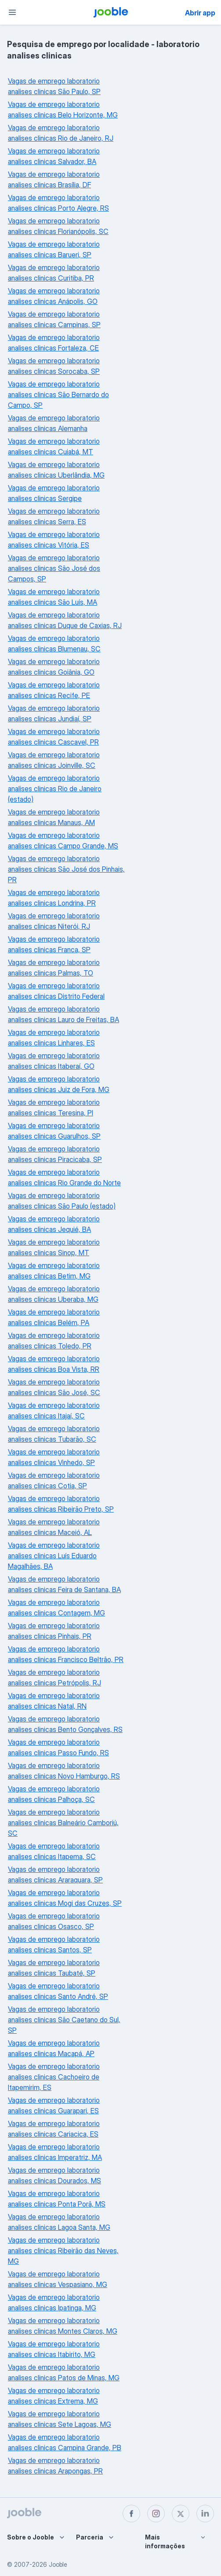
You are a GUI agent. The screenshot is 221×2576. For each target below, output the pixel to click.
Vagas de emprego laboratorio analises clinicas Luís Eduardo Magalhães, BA (54, 1556)
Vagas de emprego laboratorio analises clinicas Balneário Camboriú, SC (63, 1823)
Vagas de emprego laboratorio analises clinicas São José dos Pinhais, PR (66, 869)
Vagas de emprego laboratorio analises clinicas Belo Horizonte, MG (63, 109)
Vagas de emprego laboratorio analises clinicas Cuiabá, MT (54, 446)
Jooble (58, 2564)
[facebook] (131, 2513)
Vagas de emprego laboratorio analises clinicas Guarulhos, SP (54, 1130)
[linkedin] (205, 2513)
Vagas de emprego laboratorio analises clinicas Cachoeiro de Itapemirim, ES (54, 2077)
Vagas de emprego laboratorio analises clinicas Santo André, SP (58, 1991)
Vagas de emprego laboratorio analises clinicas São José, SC (54, 1387)
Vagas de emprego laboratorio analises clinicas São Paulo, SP (54, 86)
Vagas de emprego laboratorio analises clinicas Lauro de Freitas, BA (63, 1014)
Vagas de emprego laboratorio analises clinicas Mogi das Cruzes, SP (65, 1897)
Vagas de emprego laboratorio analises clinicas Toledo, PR (54, 1340)
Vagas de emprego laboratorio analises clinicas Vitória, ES (54, 539)
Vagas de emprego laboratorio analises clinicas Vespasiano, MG (57, 2279)
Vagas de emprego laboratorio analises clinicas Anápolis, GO (54, 296)
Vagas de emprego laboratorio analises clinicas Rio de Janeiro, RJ (60, 133)
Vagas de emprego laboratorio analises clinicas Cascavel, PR (54, 736)
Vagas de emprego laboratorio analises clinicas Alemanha (54, 423)
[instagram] (156, 2513)
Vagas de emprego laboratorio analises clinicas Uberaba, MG (54, 1294)
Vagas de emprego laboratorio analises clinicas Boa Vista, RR (54, 1364)
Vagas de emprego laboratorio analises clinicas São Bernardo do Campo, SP (58, 394)
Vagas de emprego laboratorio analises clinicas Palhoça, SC (54, 1794)
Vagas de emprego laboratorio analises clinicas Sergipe (54, 493)
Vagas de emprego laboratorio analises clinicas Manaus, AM (54, 817)
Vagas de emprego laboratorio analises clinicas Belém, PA (54, 1317)
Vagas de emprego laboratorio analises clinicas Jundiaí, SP (54, 713)
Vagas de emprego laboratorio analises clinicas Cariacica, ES (54, 2128)
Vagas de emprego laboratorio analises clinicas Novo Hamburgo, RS (64, 1770)
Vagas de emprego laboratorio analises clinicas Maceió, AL (54, 1527)
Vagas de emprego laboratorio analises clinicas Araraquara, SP (55, 1874)
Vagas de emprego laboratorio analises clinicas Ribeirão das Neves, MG (63, 2250)
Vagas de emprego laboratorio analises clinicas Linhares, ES (54, 1037)
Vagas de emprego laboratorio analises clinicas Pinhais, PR (54, 1631)
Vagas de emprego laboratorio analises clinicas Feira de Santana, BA (64, 1584)
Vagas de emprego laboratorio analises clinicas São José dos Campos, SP (54, 568)
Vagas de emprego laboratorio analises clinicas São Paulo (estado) (62, 1200)
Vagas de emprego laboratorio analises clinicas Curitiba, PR (54, 272)
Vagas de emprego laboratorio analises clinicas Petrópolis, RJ (54, 1677)
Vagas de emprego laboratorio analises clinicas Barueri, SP (54, 249)
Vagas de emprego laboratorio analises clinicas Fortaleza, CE (54, 342)
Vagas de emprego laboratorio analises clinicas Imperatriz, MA (55, 2152)
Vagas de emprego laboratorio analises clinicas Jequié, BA (54, 1224)
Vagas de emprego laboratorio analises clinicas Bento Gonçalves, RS (65, 1724)
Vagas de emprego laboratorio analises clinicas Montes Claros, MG (62, 2325)
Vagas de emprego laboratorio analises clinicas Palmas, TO (54, 967)
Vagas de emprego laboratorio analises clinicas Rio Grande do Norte (64, 1177)
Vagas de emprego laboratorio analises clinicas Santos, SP (54, 1944)
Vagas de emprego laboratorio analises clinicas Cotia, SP (54, 1480)
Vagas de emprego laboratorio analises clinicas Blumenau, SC (54, 643)
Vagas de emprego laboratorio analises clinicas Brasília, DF (54, 179)
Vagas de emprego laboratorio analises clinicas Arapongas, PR (55, 2465)
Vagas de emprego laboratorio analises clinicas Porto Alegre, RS (58, 202)
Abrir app (200, 12)
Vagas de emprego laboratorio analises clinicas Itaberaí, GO (54, 1061)
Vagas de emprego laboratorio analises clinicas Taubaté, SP (54, 1967)
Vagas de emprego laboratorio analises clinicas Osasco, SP (54, 1921)
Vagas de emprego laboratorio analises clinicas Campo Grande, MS (63, 840)
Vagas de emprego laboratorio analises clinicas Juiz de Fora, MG (58, 1084)
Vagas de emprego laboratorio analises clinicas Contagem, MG (56, 1607)
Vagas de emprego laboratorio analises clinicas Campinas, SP (54, 319)
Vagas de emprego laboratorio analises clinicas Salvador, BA (54, 156)
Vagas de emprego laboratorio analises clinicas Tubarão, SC (54, 1433)
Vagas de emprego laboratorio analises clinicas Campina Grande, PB (64, 2442)
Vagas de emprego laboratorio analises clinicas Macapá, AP (54, 2048)
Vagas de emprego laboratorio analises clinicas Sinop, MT (54, 1247)
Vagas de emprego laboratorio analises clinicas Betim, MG (54, 1270)
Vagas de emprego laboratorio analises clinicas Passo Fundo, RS (58, 1747)
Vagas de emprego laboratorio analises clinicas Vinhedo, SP (54, 1457)
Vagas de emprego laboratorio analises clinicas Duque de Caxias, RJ (65, 620)
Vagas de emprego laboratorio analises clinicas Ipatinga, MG (54, 2302)
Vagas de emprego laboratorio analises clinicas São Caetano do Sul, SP (64, 2020)
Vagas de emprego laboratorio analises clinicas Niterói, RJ (54, 921)
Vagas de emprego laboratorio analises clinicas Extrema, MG (54, 2395)
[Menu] (12, 12)
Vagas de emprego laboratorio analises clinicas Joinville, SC (54, 760)
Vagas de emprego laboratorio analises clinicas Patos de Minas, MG (64, 2372)
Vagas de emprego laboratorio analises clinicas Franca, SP (54, 944)
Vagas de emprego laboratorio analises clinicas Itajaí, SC (54, 1410)
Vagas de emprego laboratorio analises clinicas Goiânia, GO (54, 666)
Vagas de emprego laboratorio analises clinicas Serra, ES (54, 516)
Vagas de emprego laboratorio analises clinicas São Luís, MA (54, 597)
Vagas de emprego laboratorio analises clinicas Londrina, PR (54, 897)
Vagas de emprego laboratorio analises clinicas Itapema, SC (54, 1851)
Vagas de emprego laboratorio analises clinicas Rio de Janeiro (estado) (54, 789)
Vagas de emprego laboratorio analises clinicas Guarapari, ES (54, 2105)
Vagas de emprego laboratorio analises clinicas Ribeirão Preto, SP (61, 1503)
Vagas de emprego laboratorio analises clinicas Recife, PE (54, 690)
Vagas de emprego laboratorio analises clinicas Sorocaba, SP (54, 366)
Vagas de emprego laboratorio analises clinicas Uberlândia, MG (56, 469)
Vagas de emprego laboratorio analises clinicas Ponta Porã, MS (56, 2198)
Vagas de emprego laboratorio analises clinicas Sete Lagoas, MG (59, 2419)
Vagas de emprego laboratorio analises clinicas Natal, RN (54, 1700)
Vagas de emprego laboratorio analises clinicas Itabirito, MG (54, 2349)
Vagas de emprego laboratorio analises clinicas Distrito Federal (56, 991)
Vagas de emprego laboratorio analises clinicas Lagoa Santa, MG (59, 2222)
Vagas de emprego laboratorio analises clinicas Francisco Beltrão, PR (65, 1654)
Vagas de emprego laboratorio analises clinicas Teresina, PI (54, 1107)
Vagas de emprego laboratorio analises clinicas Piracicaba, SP (55, 1154)
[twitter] (180, 2513)
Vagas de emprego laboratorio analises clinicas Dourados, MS (54, 2175)
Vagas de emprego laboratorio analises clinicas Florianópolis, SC (58, 226)
